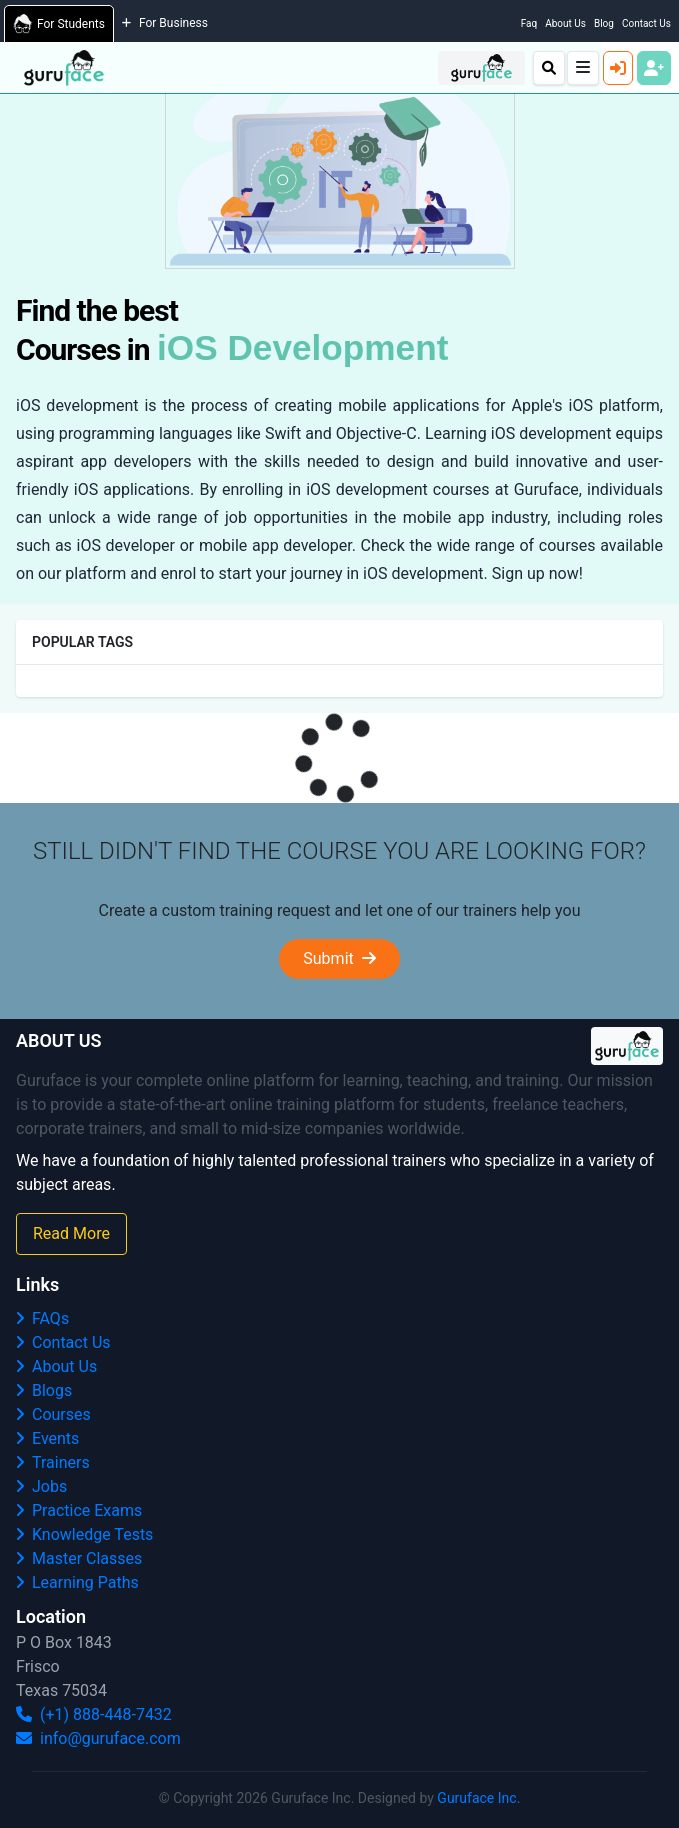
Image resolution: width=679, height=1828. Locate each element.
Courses (53, 1414)
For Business (165, 23)
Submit (339, 958)
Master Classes (79, 1558)
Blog (604, 23)
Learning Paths (77, 1582)
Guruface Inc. (478, 1798)
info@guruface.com (98, 1738)
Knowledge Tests (84, 1534)
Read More (71, 1233)
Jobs (41, 1486)
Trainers (53, 1462)
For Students (59, 24)
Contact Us (646, 23)
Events (47, 1438)
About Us (565, 23)
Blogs (44, 1390)
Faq (529, 23)
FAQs (42, 1318)
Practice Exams (79, 1510)
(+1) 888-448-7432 (94, 1714)
